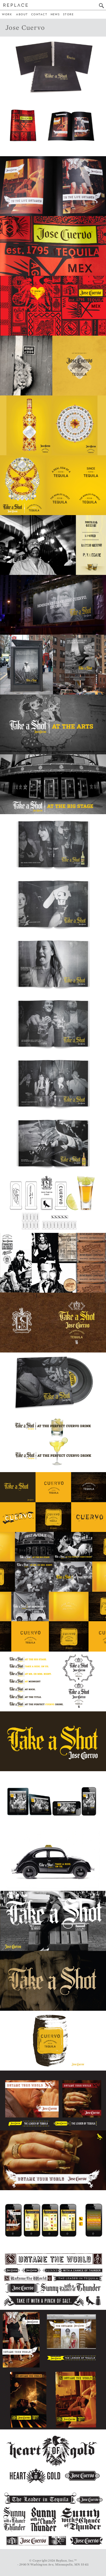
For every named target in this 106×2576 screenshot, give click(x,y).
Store (68, 14)
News (55, 14)
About (22, 14)
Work (7, 14)
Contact (39, 14)
